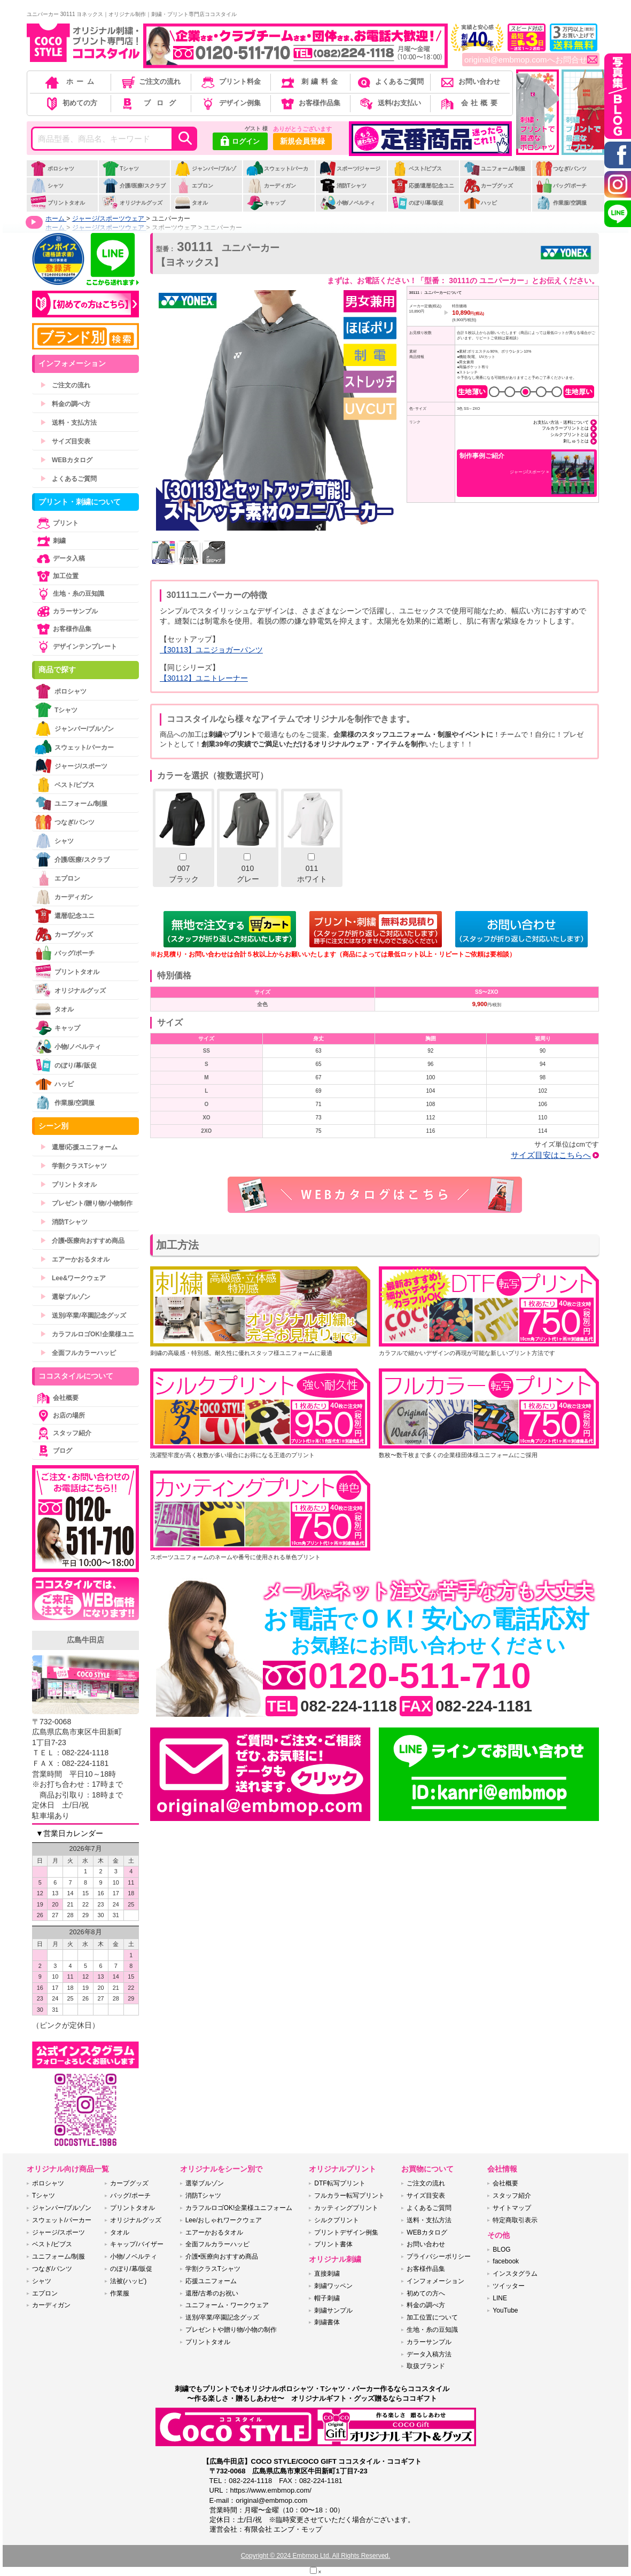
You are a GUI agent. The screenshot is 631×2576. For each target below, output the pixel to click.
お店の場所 (60, 1415)
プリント (57, 523)
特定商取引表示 (515, 2220)
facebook (506, 2261)
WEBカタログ (66, 460)
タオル (191, 203)
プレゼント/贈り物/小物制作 (86, 1203)
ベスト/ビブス (416, 168)
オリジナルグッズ (132, 203)
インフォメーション (435, 2281)
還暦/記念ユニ (65, 915)
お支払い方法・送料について (561, 422)
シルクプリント (336, 2220)
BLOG (501, 2249)
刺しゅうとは (576, 440)
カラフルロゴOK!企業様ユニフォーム (239, 2208)
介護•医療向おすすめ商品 (82, 1241)
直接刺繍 (327, 2273)
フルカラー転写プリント (349, 2195)
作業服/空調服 (561, 203)
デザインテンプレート (76, 647)
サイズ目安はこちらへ (551, 1154)
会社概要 (469, 103)
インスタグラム (515, 2273)
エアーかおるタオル (75, 1259)
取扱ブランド (426, 2366)
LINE (500, 2298)
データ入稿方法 (429, 2354)
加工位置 (57, 576)
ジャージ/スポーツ (71, 766)
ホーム (70, 81)
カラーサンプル (66, 611)
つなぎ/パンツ (561, 168)
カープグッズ (488, 185)
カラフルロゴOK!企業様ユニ (87, 1334)
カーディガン (271, 185)
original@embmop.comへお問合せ (530, 60)
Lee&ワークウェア (73, 1278)
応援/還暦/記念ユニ (423, 185)
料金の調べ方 (65, 404)
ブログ (150, 103)
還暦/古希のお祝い (211, 2293)
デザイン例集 (230, 103)
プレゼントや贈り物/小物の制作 (231, 2329)
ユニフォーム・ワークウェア (227, 2305)
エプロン (193, 185)
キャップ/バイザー (136, 2244)
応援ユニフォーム (211, 2281)
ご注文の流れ (150, 81)
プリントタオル (57, 203)
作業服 (119, 2293)
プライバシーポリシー (439, 2256)
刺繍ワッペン (333, 2286)
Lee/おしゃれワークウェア (223, 2220)
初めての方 (70, 103)
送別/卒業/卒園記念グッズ (83, 1316)
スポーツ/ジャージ (350, 168)
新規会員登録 (302, 141)
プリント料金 (230, 81)
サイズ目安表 (65, 441)
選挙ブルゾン (65, 1297)
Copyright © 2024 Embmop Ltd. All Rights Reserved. (316, 2555)
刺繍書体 (327, 2322)
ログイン (240, 142)
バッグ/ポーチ (561, 185)
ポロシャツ (52, 168)
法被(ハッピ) (128, 2281)
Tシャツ (120, 168)
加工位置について (432, 2317)
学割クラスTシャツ (73, 1166)
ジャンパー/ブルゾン (205, 174)
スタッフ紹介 (63, 1433)
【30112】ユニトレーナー (204, 678)
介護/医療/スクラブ (134, 185)
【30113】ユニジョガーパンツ (211, 649)
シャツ (47, 185)
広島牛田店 (85, 1640)
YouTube (505, 2310)
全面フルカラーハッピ (78, 1353)
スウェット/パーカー (277, 174)
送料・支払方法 (68, 423)
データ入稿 (60, 558)
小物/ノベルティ (347, 203)
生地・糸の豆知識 (69, 594)
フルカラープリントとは (565, 428)
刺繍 (50, 541)
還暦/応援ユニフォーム (79, 1147)
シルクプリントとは (569, 434)
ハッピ (480, 203)
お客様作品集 (309, 103)
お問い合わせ (469, 81)
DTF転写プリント (339, 2183)
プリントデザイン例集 (346, 2232)
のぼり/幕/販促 (417, 203)
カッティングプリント (346, 2208)
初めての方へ (426, 2293)
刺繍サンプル (333, 2310)
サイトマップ (512, 2208)
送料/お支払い (389, 103)
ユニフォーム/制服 (494, 168)
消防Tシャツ (343, 185)
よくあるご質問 (389, 81)
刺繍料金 (309, 81)
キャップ (265, 203)
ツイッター (509, 2286)
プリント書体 (333, 2244)
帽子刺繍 (327, 2298)
